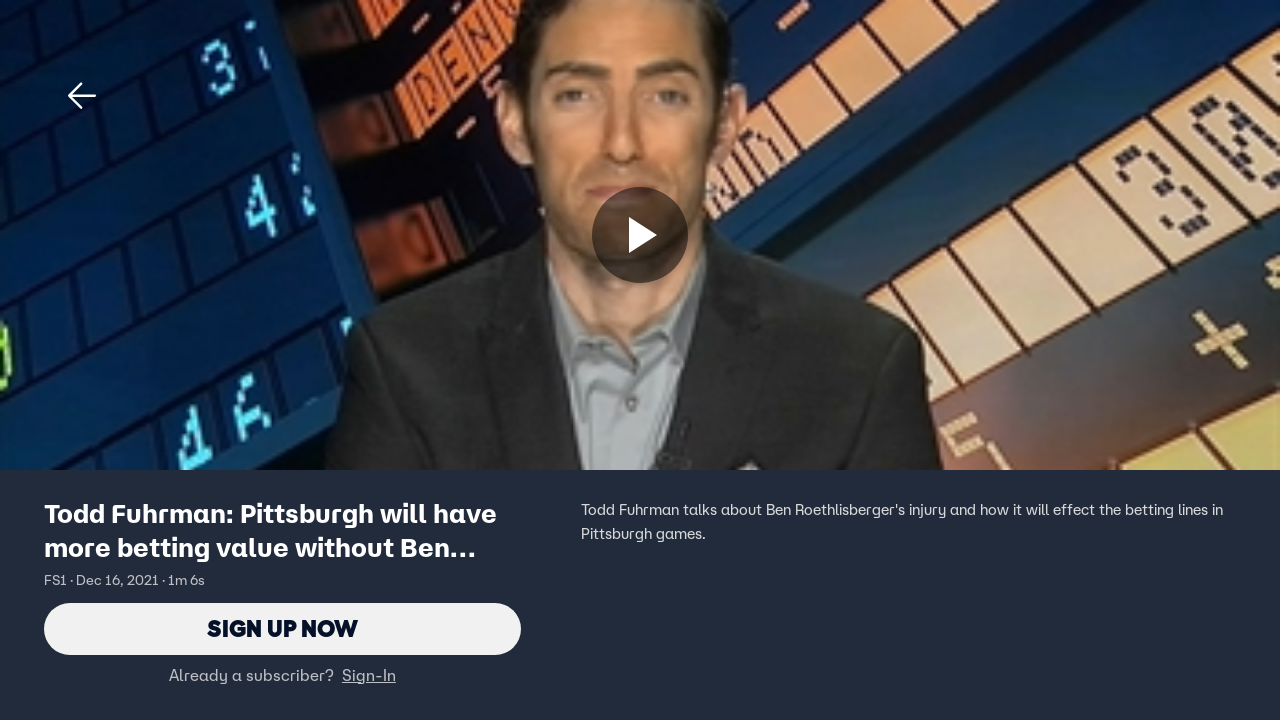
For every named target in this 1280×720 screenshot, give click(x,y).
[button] (82, 96)
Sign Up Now (282, 628)
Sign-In (369, 675)
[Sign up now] (640, 235)
